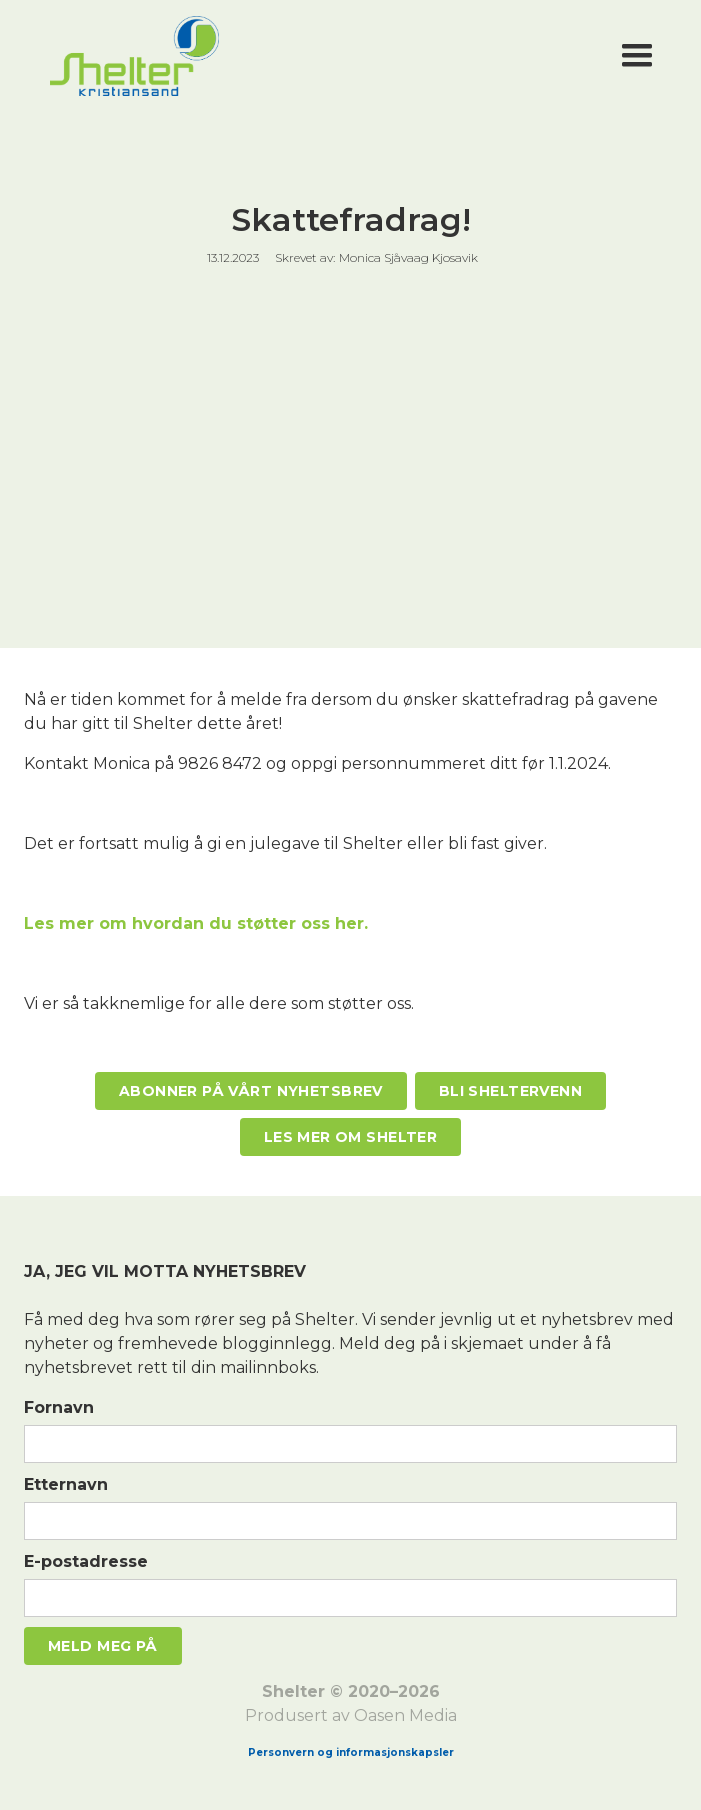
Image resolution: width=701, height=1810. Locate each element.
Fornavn (59, 1407)
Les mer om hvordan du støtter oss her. (196, 923)
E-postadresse (86, 1561)
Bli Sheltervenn (510, 1091)
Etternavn (66, 1484)
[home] (326, 56)
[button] (637, 56)
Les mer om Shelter (351, 1137)
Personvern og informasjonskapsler (351, 1752)
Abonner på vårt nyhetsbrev (251, 1091)
